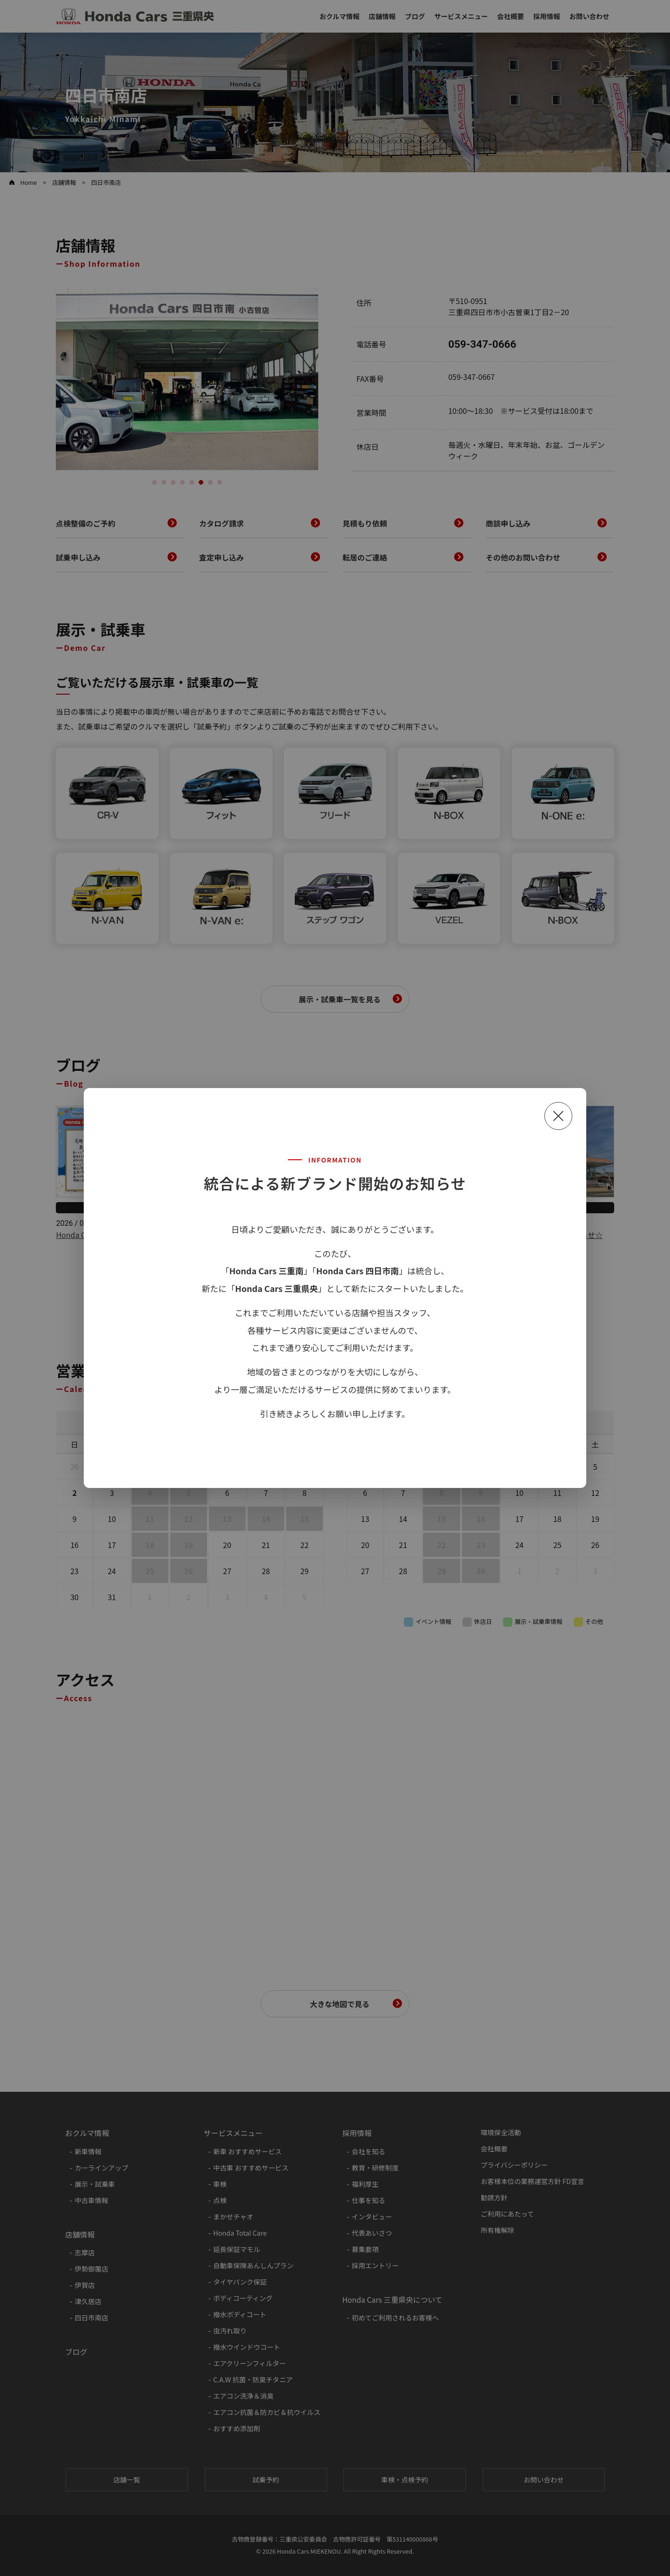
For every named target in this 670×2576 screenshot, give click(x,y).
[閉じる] (558, 1116)
